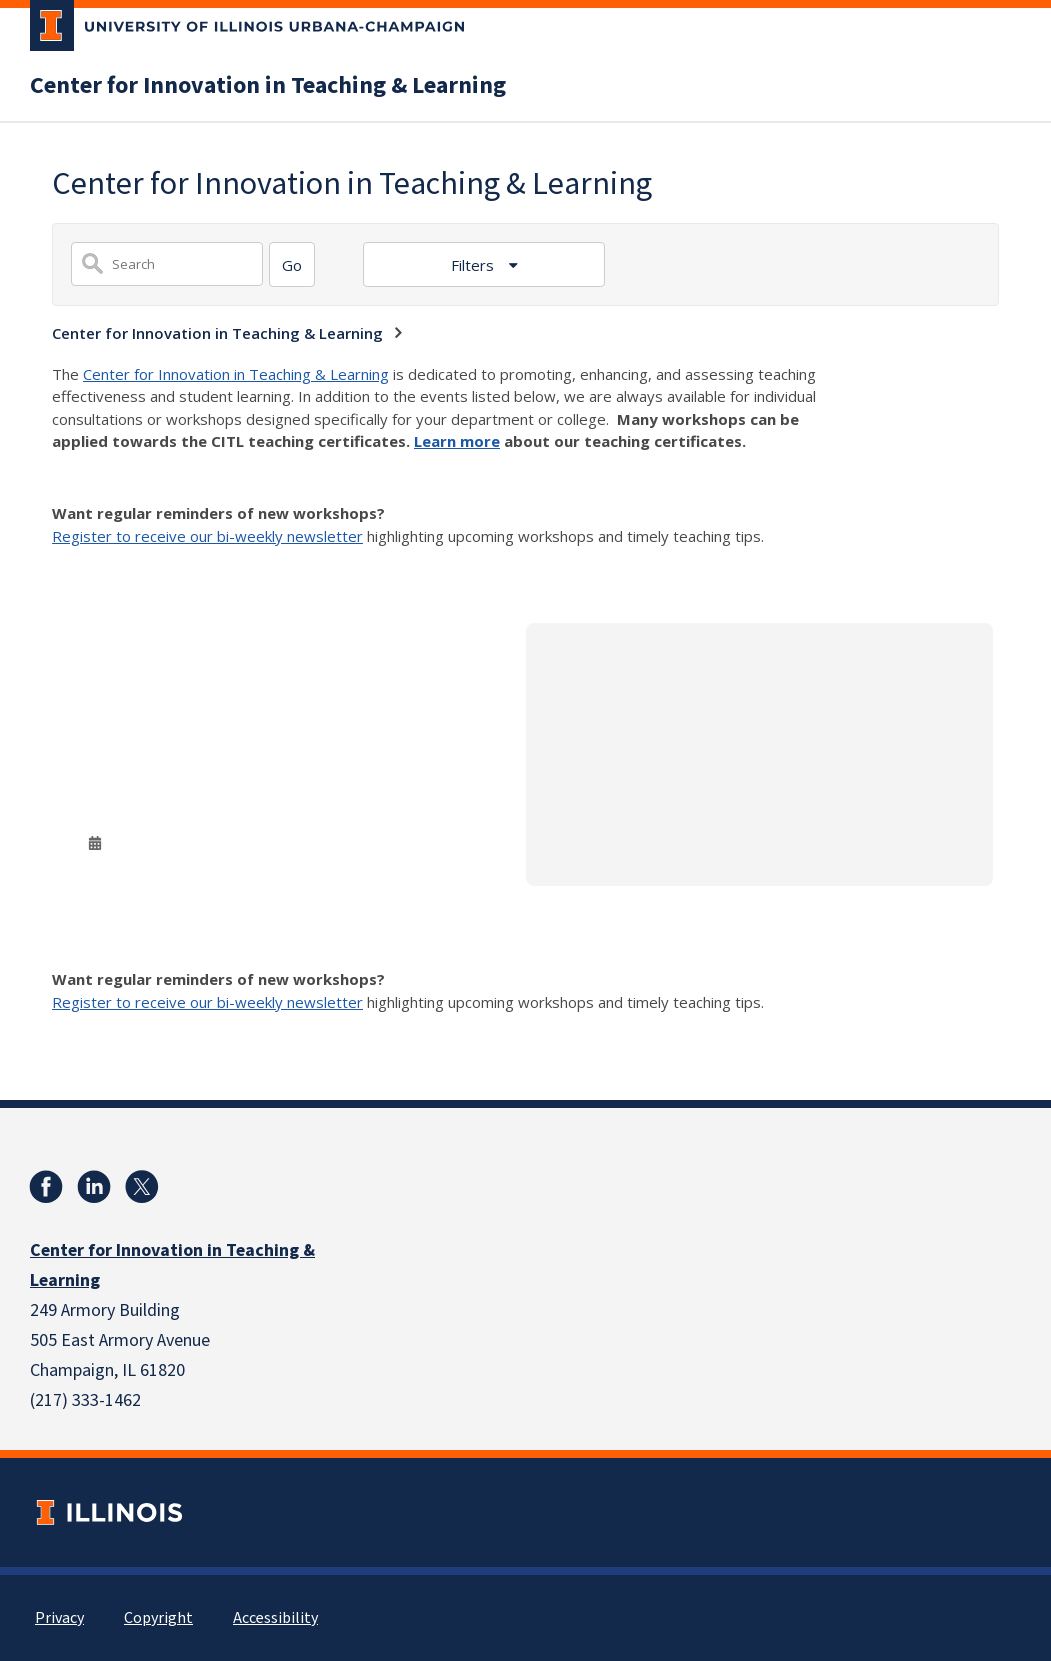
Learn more (457, 441)
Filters (474, 265)
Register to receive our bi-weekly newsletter (207, 536)
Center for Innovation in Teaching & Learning (268, 86)
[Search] (292, 264)
